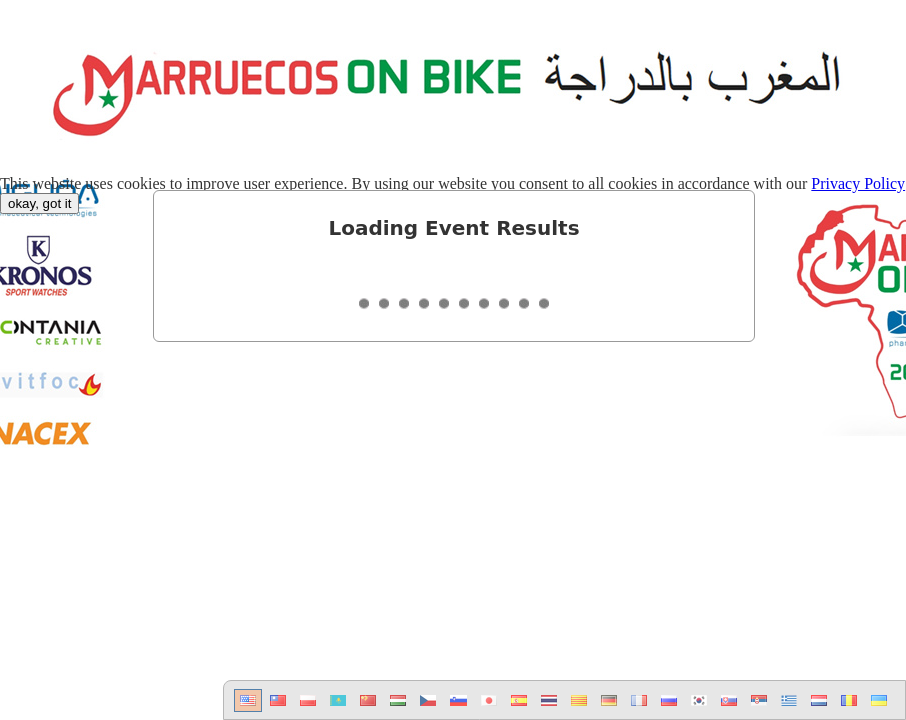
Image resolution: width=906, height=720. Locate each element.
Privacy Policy (858, 183)
